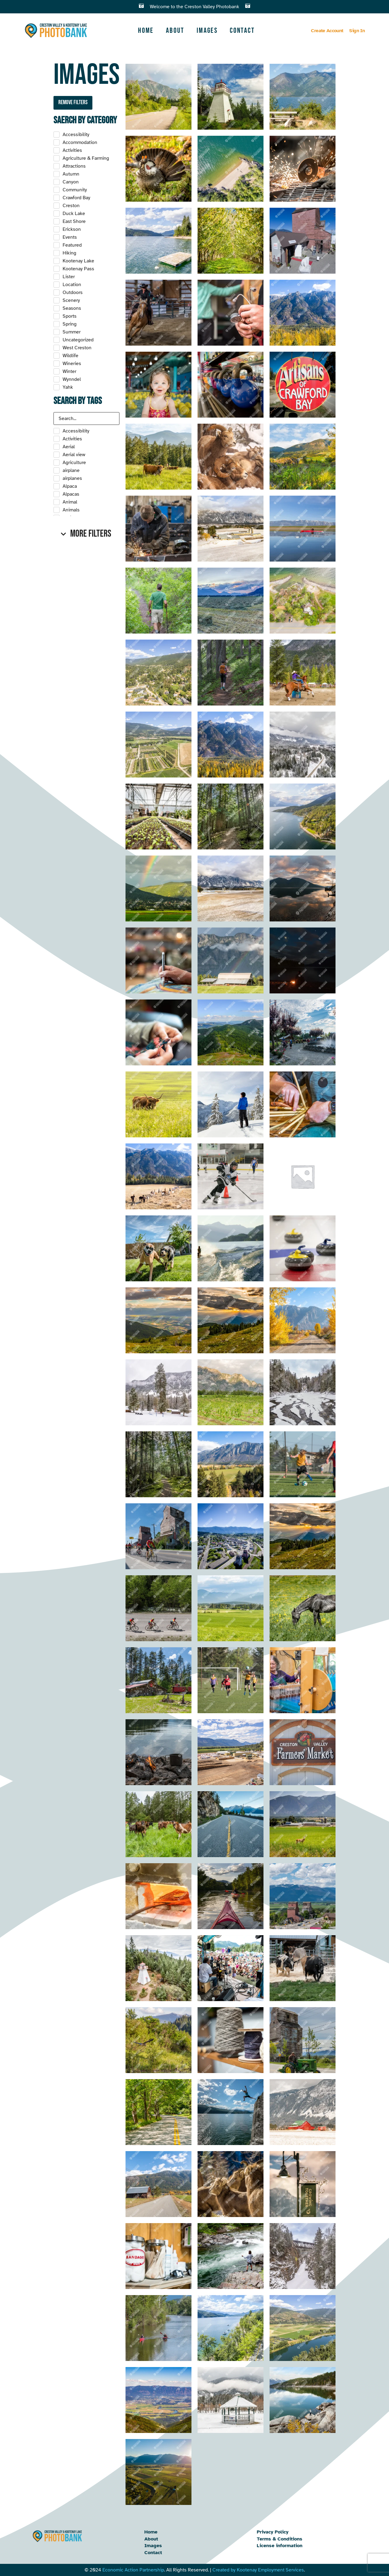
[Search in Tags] (86, 418)
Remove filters (73, 102)
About (175, 30)
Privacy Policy (272, 2532)
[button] (86, 534)
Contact (242, 30)
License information (279, 2546)
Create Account (327, 31)
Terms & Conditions (279, 2539)
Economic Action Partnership (133, 2570)
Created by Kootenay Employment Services (258, 2570)
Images (207, 30)
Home (146, 30)
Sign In (357, 31)
